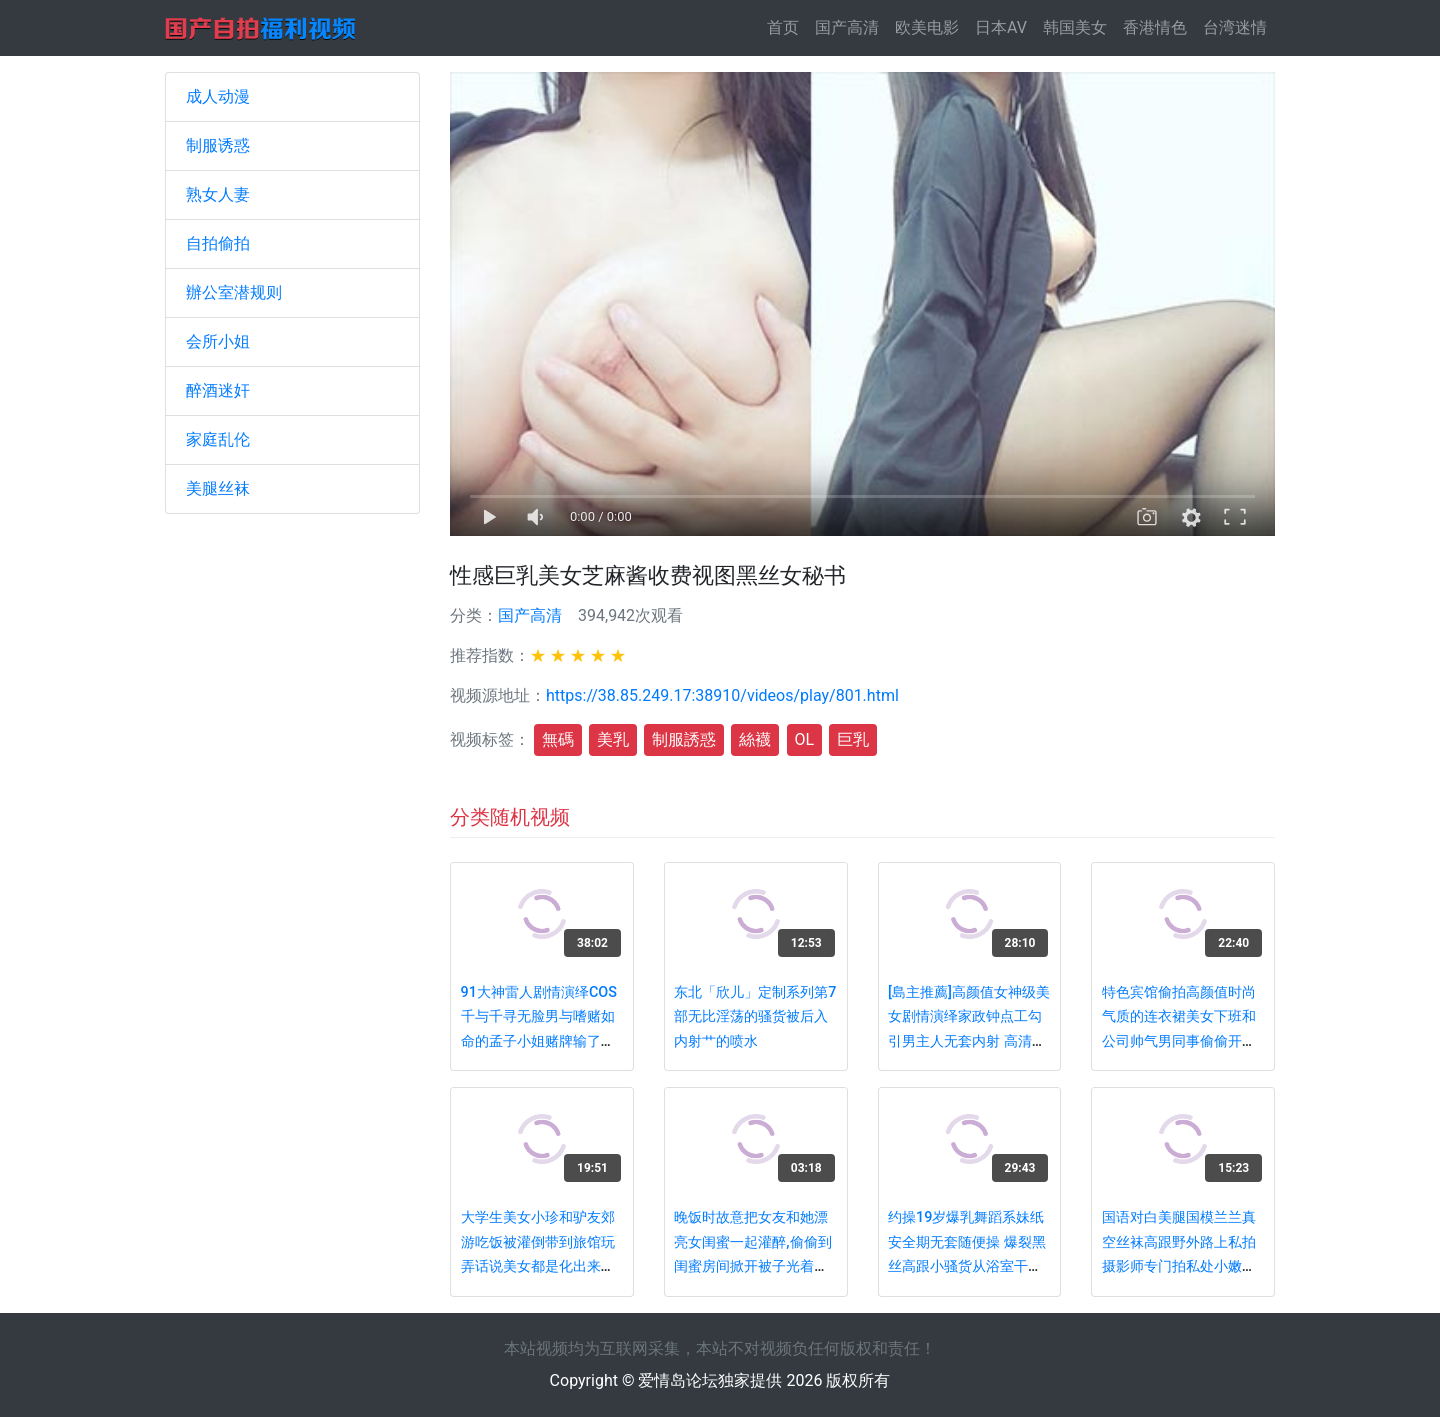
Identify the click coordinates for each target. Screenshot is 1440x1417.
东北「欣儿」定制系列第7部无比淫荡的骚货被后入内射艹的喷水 (755, 1017)
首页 (787, 26)
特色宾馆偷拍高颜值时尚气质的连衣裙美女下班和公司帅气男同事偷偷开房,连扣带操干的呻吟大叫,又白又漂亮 (1180, 1041)
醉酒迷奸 (218, 390)
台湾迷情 (1235, 27)
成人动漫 (218, 96)
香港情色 (1155, 27)
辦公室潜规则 (234, 292)
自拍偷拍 (218, 243)
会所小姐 (218, 341)
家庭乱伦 (218, 439)
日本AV (1001, 27)
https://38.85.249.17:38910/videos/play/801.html (722, 695)
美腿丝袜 (218, 488)
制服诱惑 (218, 145)
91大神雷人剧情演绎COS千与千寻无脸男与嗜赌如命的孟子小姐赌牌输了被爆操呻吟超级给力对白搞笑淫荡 (539, 1041)
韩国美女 (1075, 27)
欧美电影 (927, 27)
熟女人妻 (218, 194)
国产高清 (847, 27)
